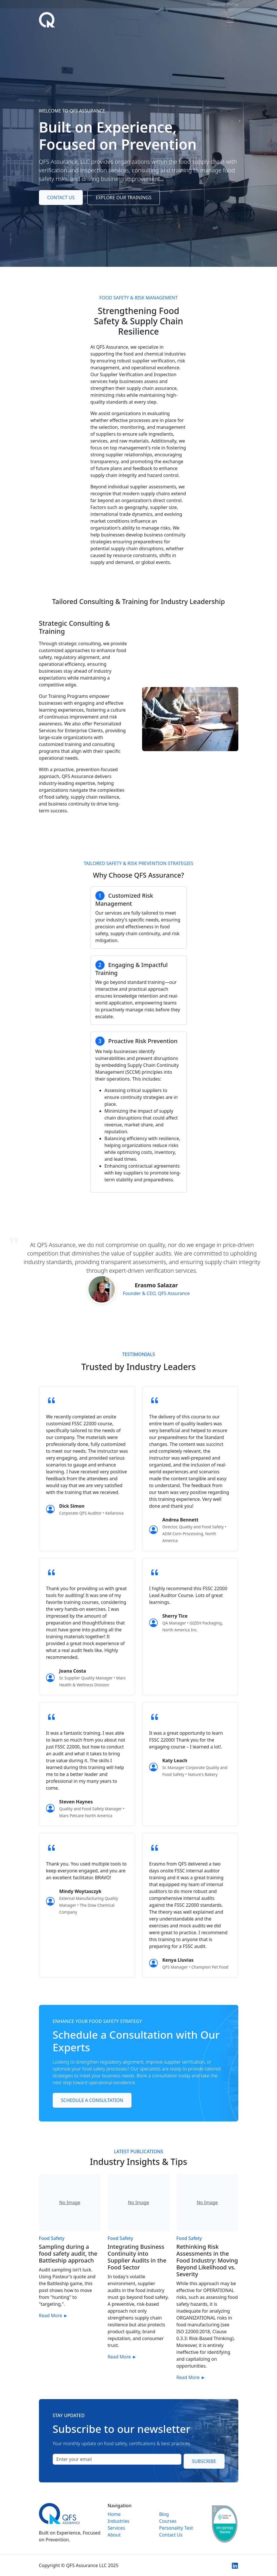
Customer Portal (222, 4)
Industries (118, 2521)
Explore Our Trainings (124, 197)
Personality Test (176, 2528)
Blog (164, 2514)
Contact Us (61, 197)
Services (116, 2528)
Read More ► (53, 2315)
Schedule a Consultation (92, 2100)
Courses (168, 2521)
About (114, 2535)
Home (114, 2514)
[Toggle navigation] (230, 20)
